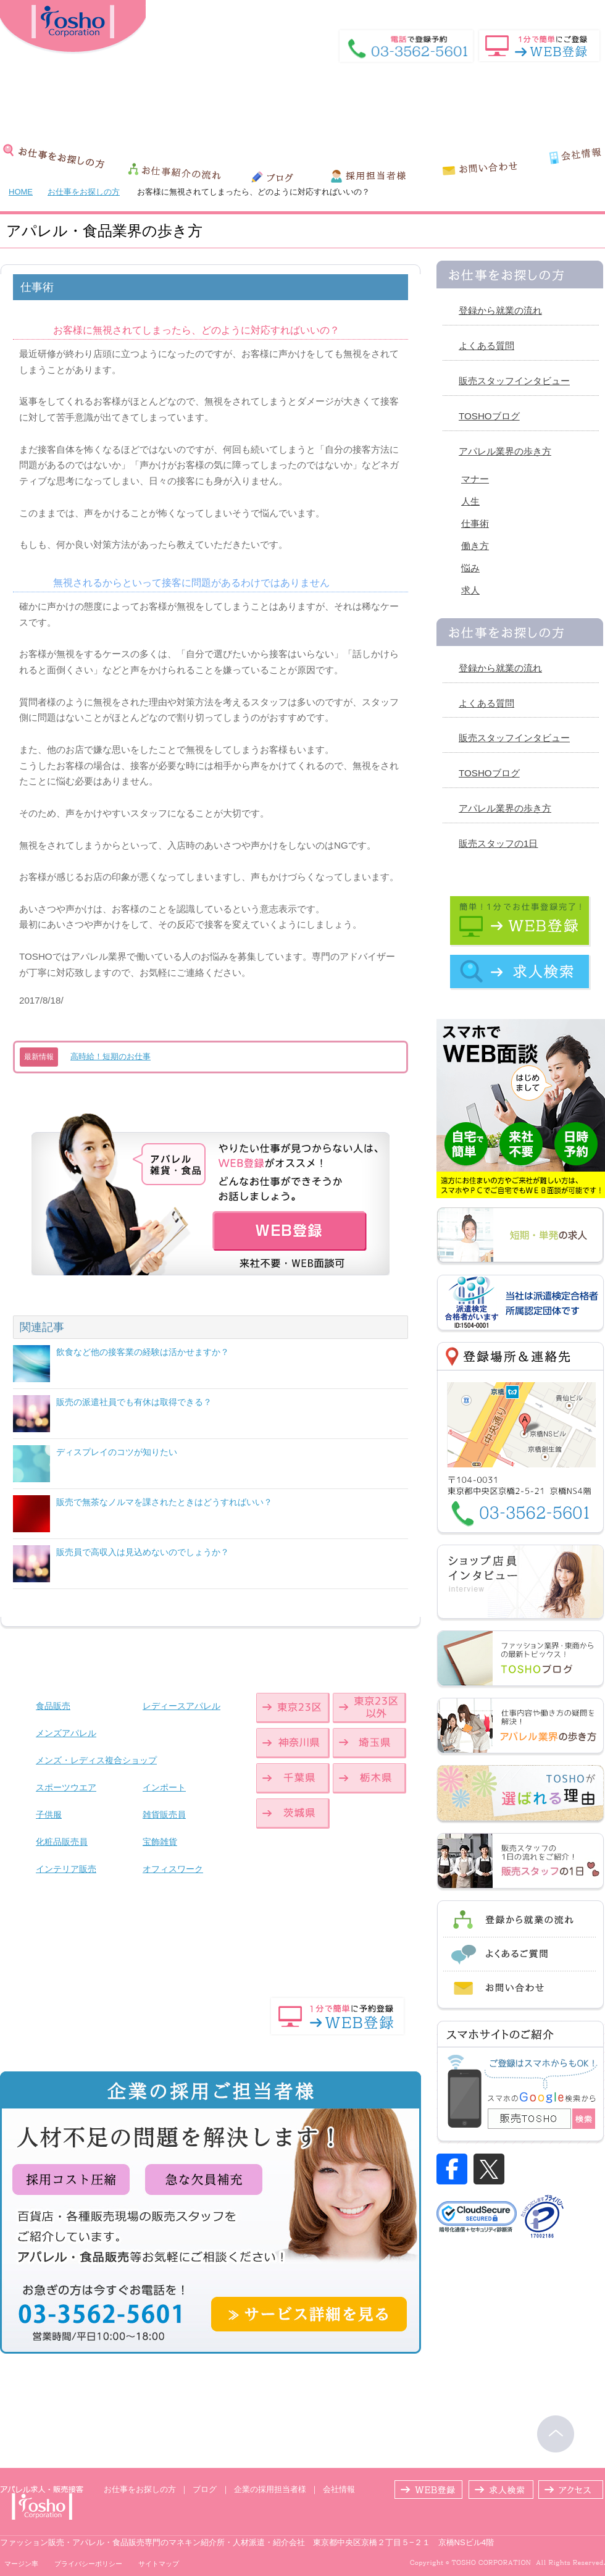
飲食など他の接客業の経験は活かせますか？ (142, 1352)
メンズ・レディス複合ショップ (96, 1760)
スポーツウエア (66, 1787)
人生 (470, 501)
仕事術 (475, 523)
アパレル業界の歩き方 (505, 451)
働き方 (475, 545)
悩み (470, 568)
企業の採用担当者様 (270, 2489)
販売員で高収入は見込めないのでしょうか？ (142, 1552)
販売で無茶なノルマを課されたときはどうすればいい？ (164, 1502)
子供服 (49, 1814)
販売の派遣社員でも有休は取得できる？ (134, 1402)
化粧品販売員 (62, 1842)
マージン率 (21, 2563)
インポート (164, 1787)
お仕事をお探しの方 (84, 191)
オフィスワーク (173, 1869)
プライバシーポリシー (88, 2563)
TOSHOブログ (489, 416)
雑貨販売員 (164, 1814)
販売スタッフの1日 (498, 843)
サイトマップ (158, 2563)
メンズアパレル (66, 1733)
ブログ (205, 2489)
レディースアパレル (181, 1706)
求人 (470, 590)
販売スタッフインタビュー (514, 380)
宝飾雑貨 (160, 1842)
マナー (475, 479)
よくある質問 (486, 345)
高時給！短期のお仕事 (110, 1056)
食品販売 (53, 1706)
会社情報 (339, 2489)
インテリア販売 (66, 1869)
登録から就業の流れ (500, 310)
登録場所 (587, 9)
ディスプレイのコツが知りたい (116, 1452)
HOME (534, 9)
